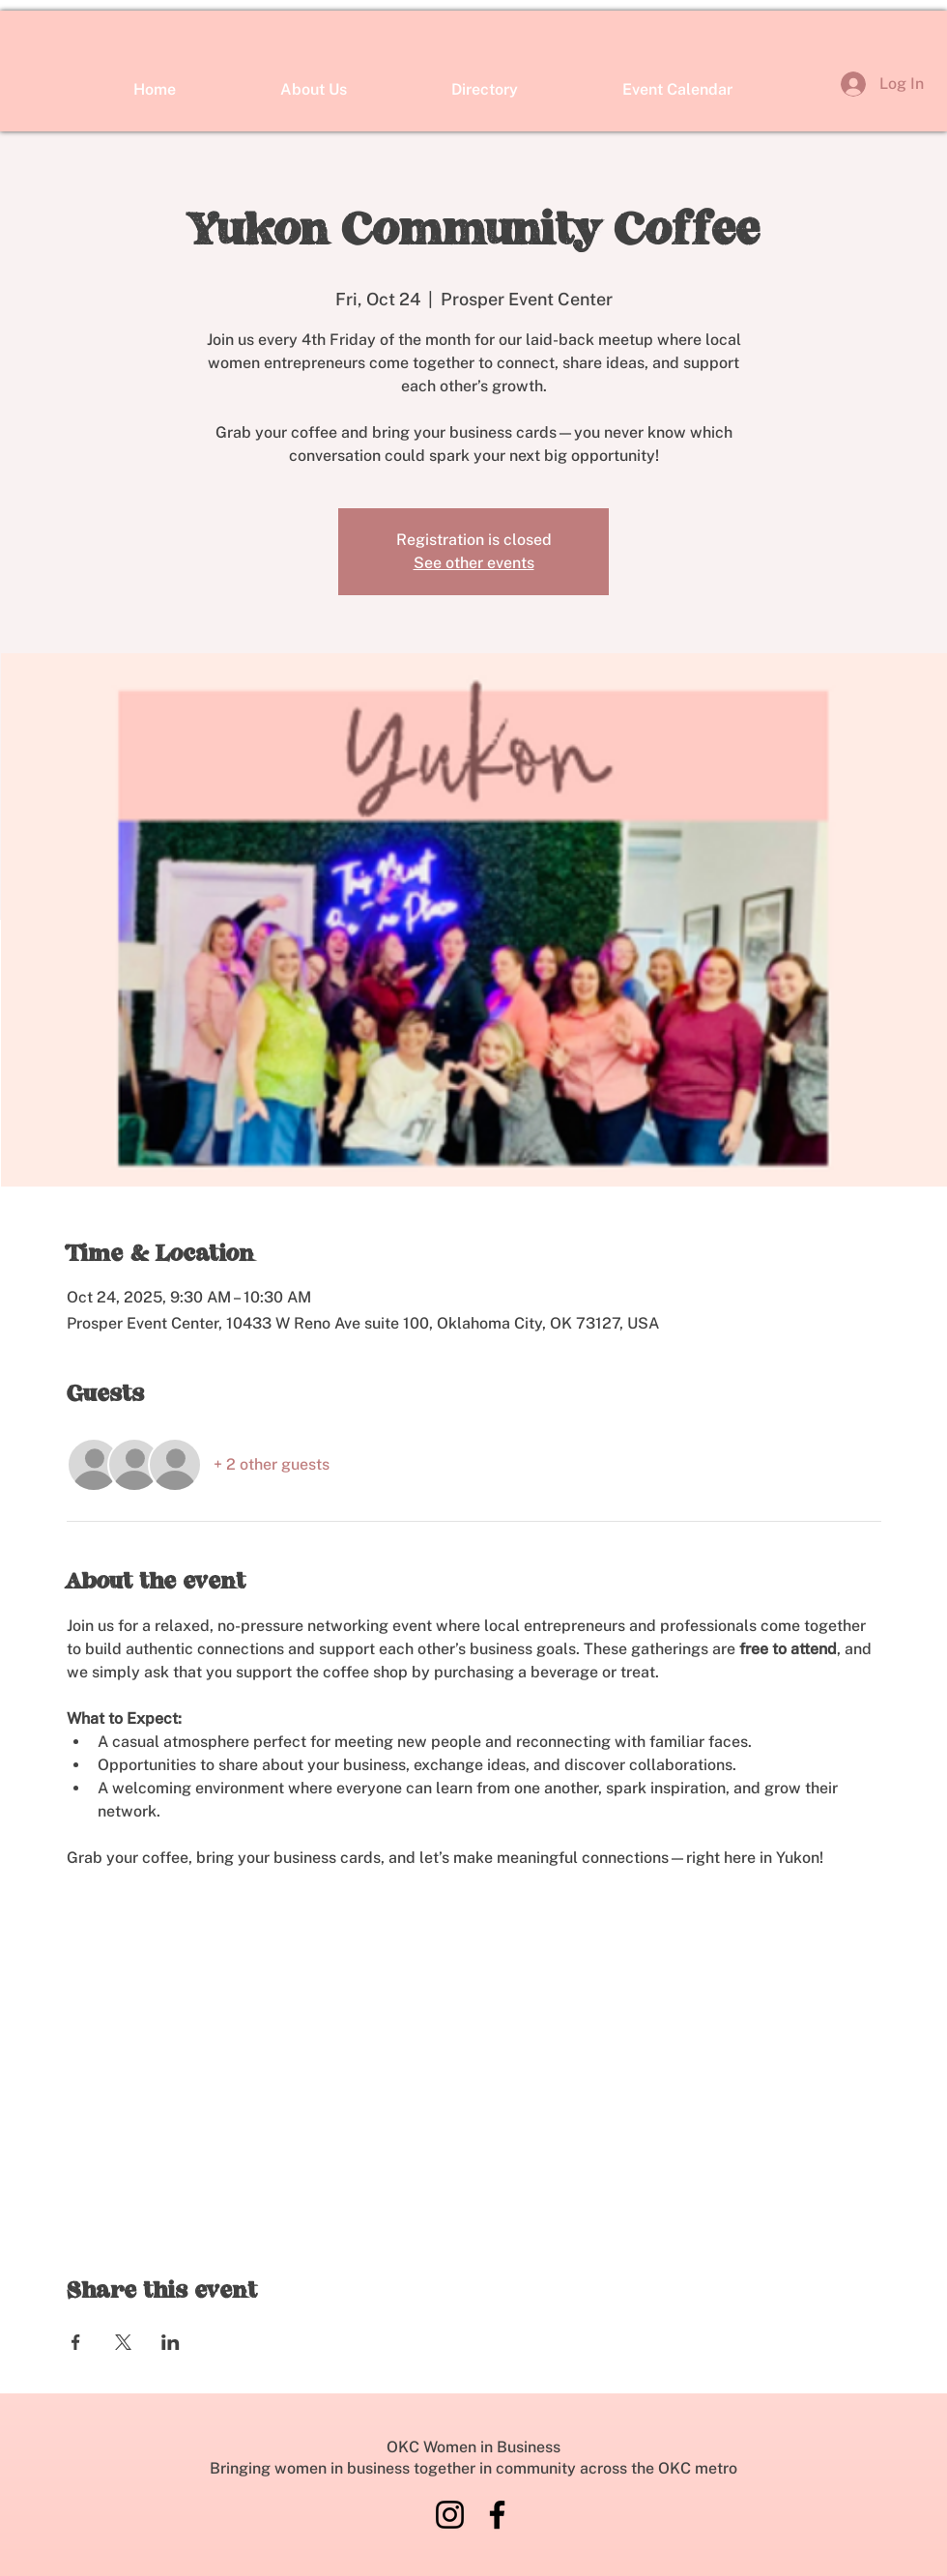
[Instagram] (450, 2514)
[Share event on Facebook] (76, 2342)
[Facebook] (497, 2514)
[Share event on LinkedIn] (170, 2342)
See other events (474, 563)
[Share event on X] (123, 2342)
